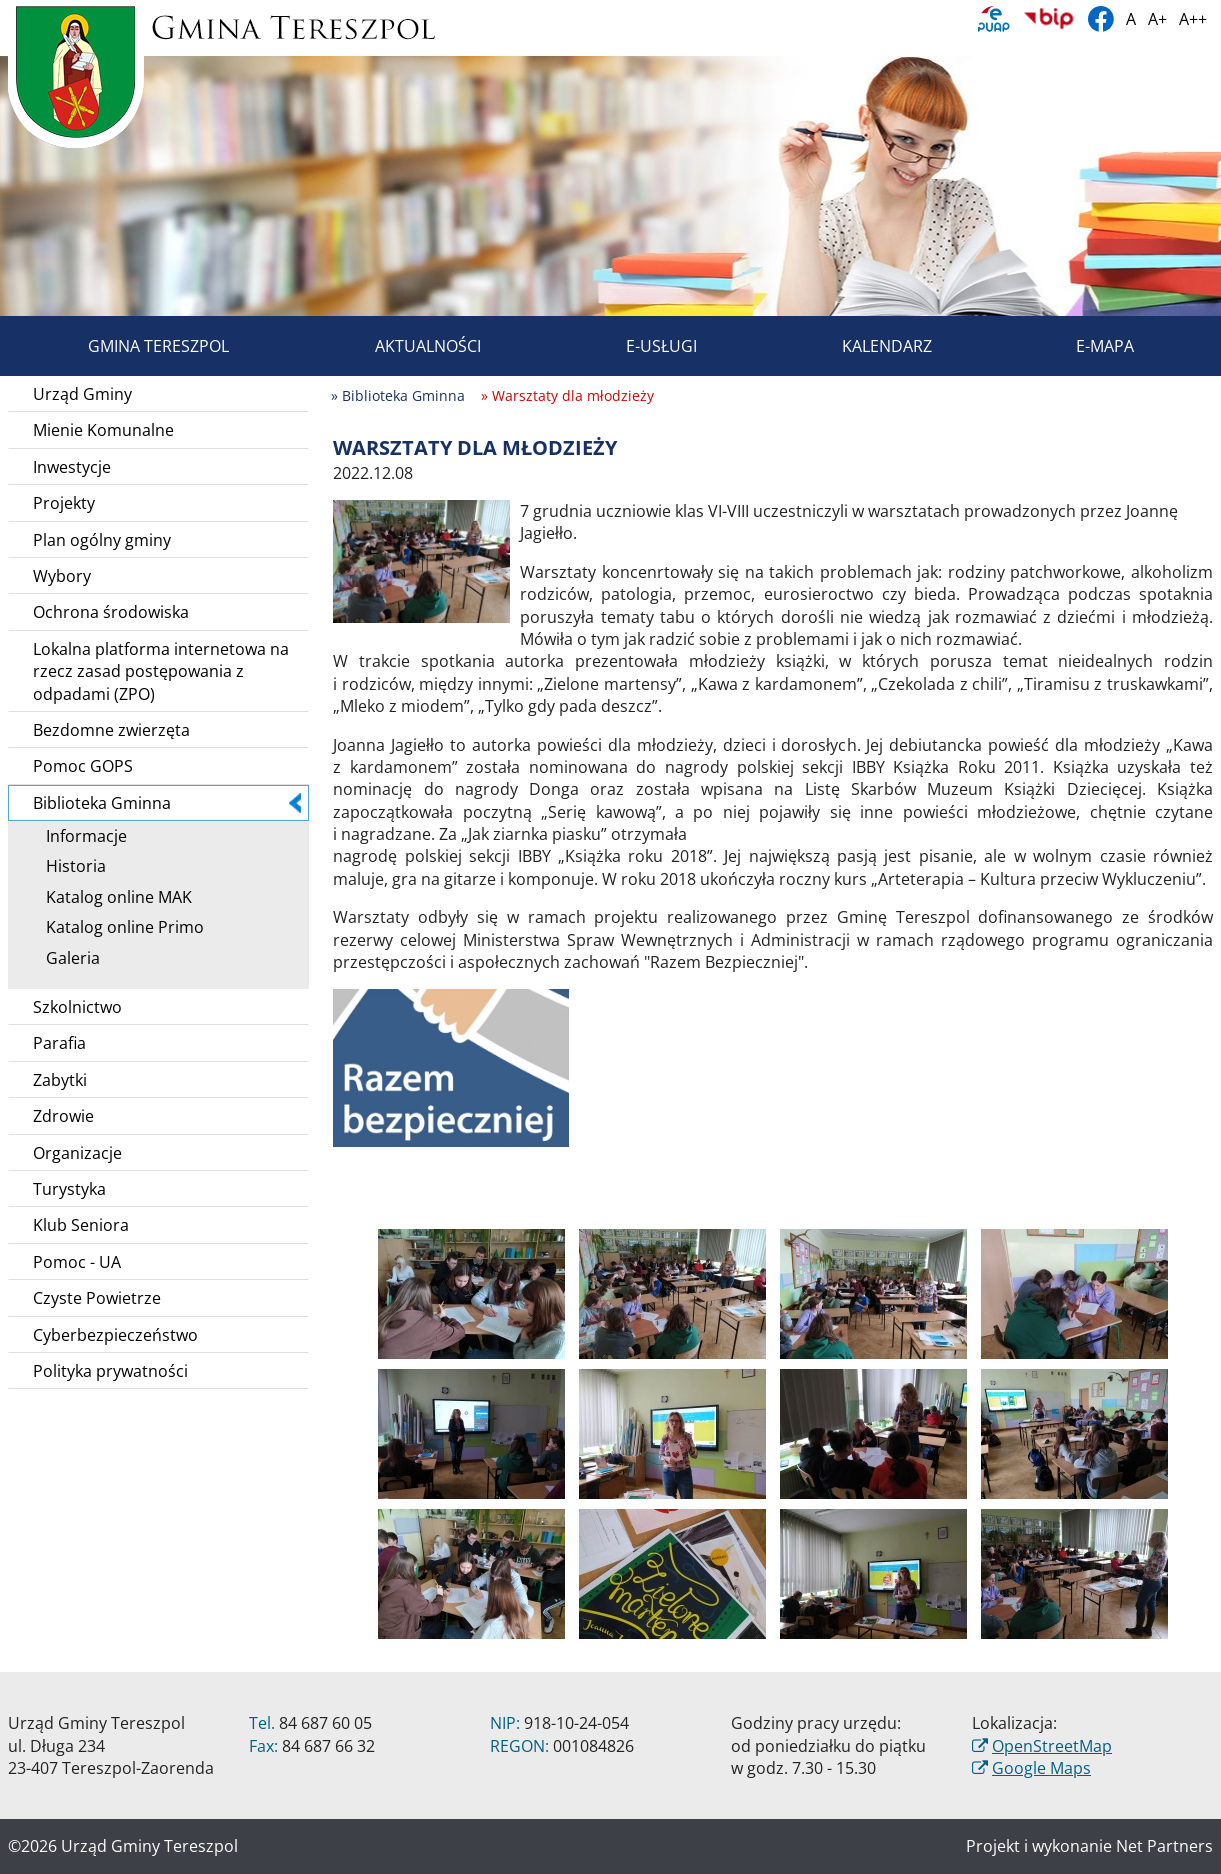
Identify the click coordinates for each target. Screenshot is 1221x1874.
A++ (1193, 19)
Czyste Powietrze (97, 1298)
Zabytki (60, 1080)
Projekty (64, 503)
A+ (1157, 19)
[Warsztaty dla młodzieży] (421, 560)
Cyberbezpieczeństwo (115, 1335)
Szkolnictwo (77, 1007)
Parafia (59, 1043)
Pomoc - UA (77, 1262)
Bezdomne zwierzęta (111, 730)
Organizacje (77, 1153)
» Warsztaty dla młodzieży (567, 395)
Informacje (79, 836)
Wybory (62, 576)
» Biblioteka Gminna (398, 395)
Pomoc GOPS (83, 766)
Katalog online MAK (112, 897)
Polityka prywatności (110, 1371)
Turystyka (69, 1189)
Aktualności (405, 346)
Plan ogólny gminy (102, 540)
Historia (69, 866)
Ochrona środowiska (111, 612)
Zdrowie (63, 1116)
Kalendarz (864, 346)
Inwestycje (72, 467)
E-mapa (1082, 346)
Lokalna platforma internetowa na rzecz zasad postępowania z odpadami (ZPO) (161, 671)
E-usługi (638, 346)
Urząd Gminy (82, 394)
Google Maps (1041, 1768)
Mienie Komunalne (103, 430)
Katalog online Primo (118, 927)
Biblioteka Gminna (167, 803)
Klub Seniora (81, 1225)
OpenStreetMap (1052, 1746)
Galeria (66, 958)
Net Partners (1164, 1846)
